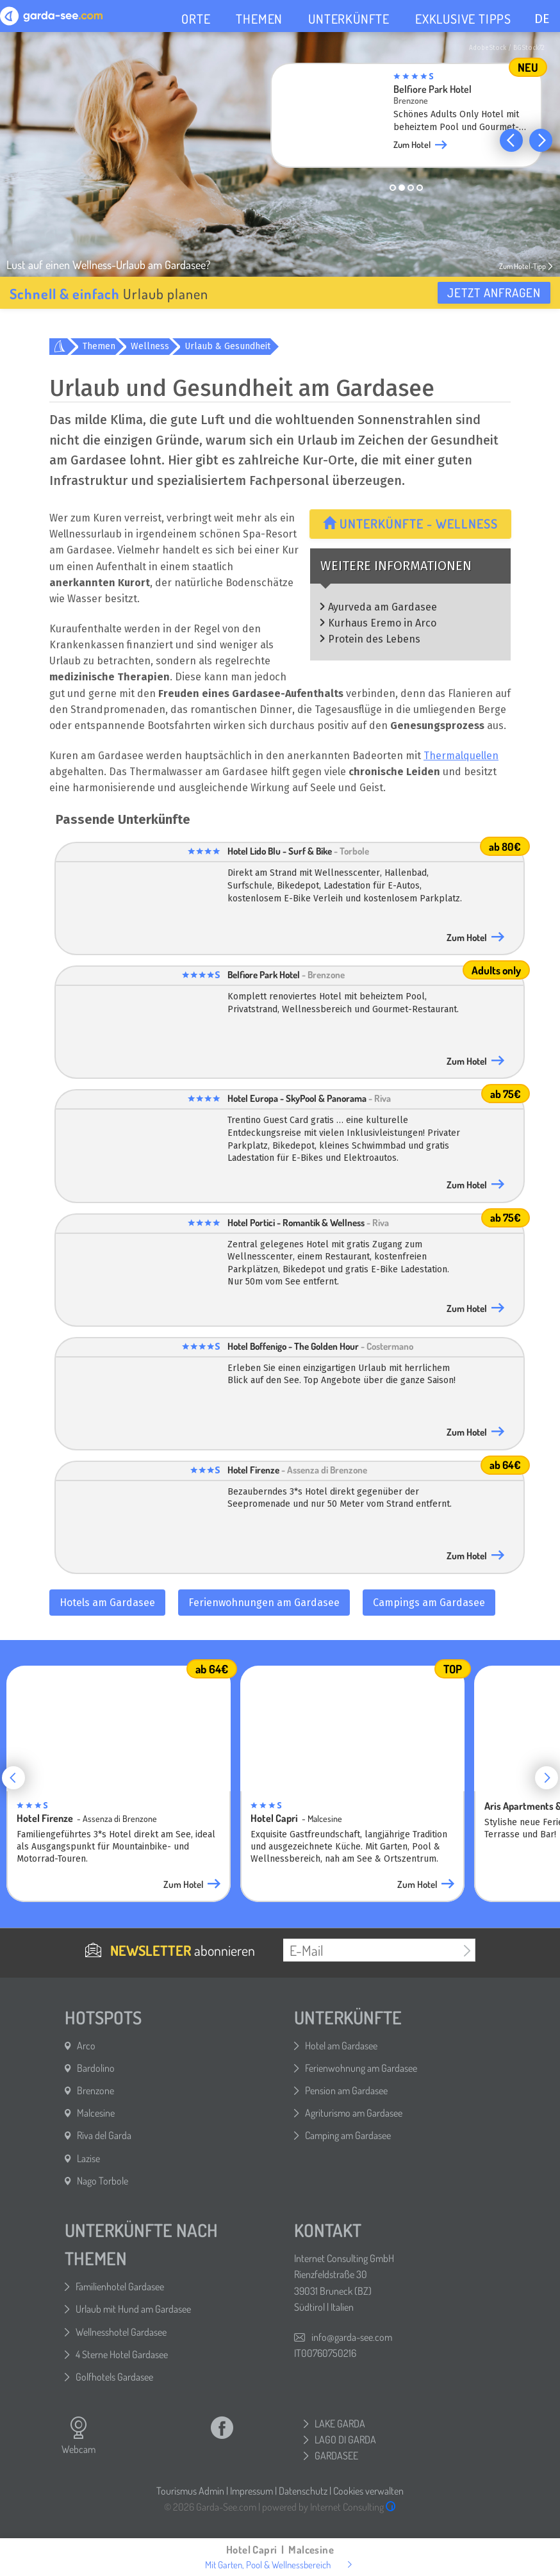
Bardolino (96, 2068)
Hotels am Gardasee (107, 1602)
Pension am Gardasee (346, 2090)
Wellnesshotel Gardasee (121, 2332)
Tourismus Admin (190, 2490)
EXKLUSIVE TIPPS (463, 18)
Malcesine (96, 2112)
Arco (86, 2045)
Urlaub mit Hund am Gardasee (133, 2308)
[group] (406, 119)
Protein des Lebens (374, 639)
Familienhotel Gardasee (120, 2286)
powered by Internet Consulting (329, 2506)
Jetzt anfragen (494, 292)
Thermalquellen (461, 756)
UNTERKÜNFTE (349, 18)
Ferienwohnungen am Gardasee (264, 1602)
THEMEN (259, 18)
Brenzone (95, 2090)
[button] (511, 140)
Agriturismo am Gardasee (353, 2112)
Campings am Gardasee (429, 1602)
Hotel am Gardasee (341, 2045)
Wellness (150, 346)
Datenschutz (303, 2490)
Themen (99, 346)
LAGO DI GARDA (345, 2439)
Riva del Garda (104, 2135)
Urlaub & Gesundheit (227, 346)
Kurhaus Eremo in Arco (382, 623)
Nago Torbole (102, 2180)
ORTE (195, 18)
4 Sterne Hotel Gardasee (122, 2354)
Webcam (78, 2436)
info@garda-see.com (351, 2337)
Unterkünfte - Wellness (410, 523)
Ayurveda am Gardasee (382, 607)
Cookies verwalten (368, 2490)
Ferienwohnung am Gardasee (361, 2068)
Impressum (251, 2490)
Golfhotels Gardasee (114, 2376)
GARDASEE (336, 2455)
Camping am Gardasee (348, 2135)
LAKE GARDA (340, 2423)
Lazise (88, 2158)
